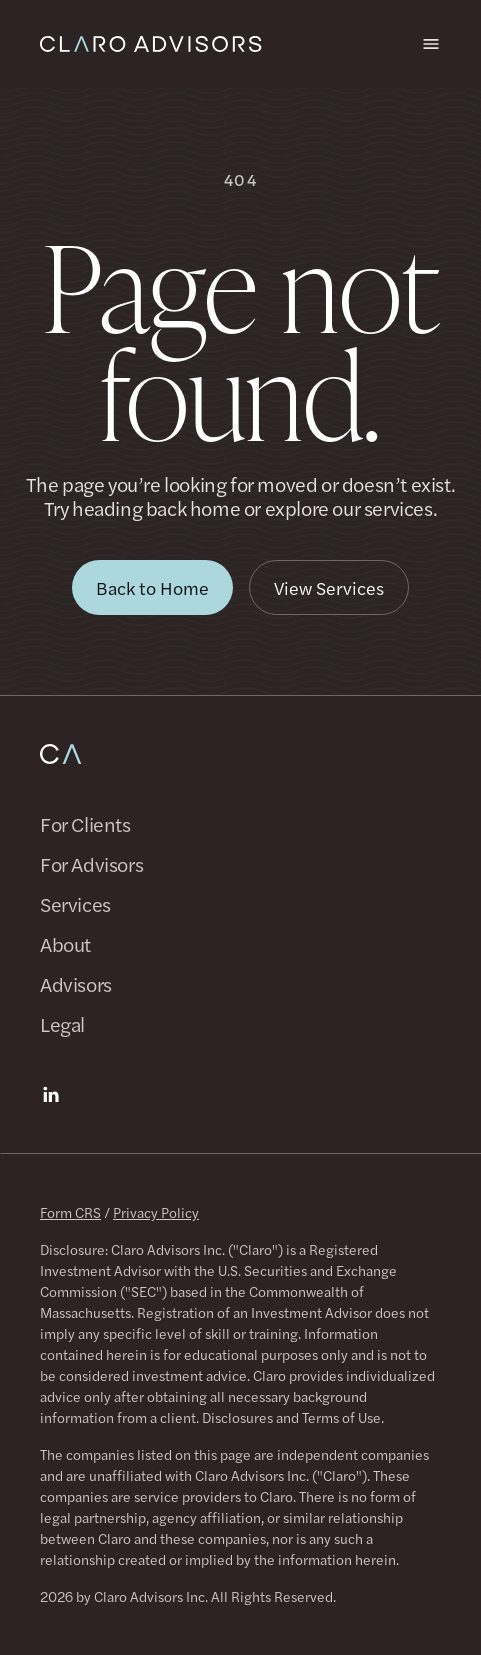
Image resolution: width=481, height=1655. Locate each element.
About (65, 944)
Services (75, 904)
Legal (62, 1024)
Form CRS (70, 1212)
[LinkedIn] (51, 1095)
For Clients (85, 824)
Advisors (76, 984)
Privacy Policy (156, 1212)
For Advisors (91, 864)
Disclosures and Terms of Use (291, 1417)
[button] (152, 587)
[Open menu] (431, 44)
